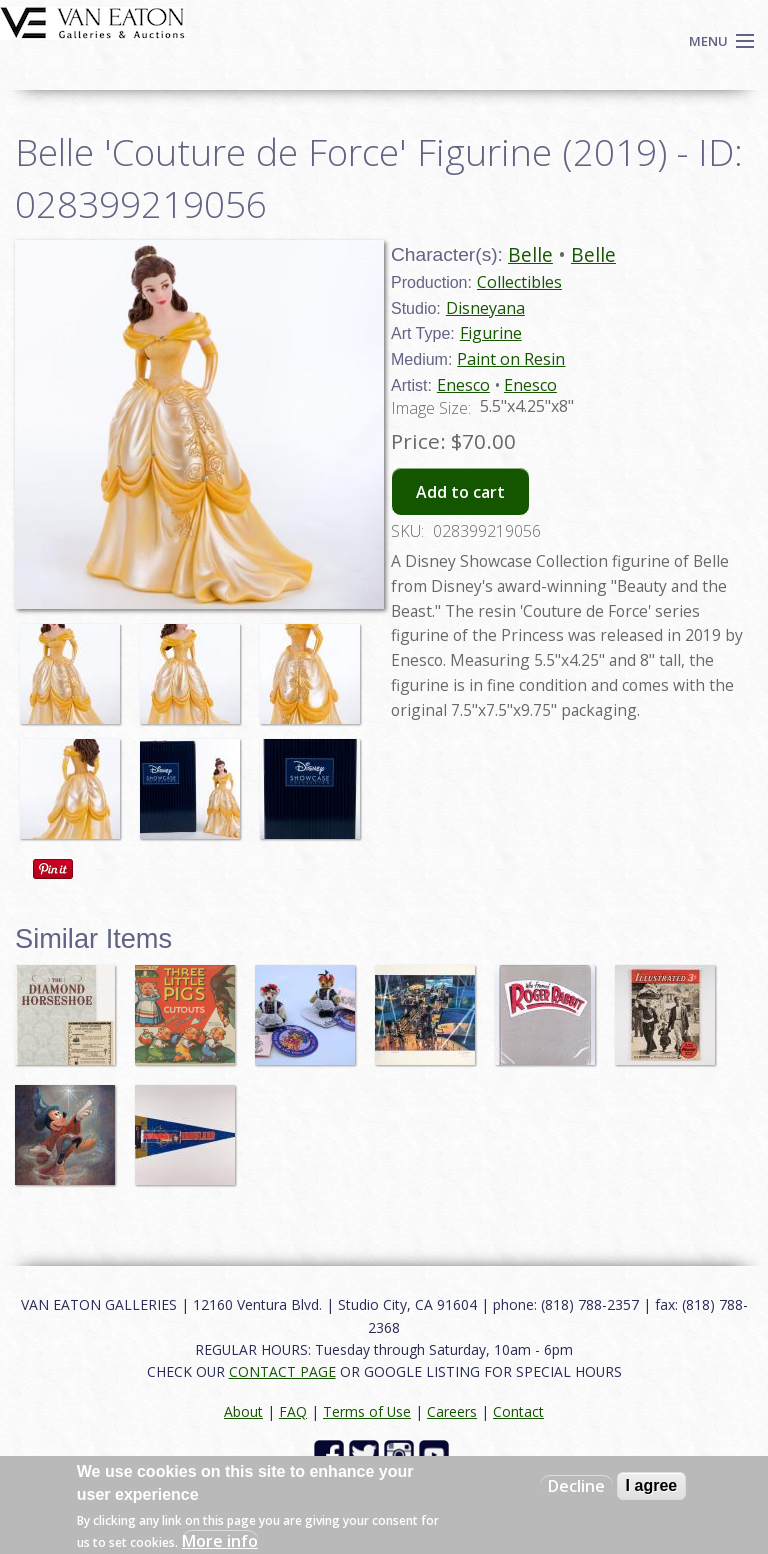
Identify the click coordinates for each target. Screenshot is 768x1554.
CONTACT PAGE (282, 1371)
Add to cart (460, 492)
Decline (576, 1486)
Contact (518, 1411)
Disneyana (485, 308)
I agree (652, 1485)
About (243, 1411)
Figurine (491, 333)
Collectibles (519, 282)
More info (220, 1541)
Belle (530, 254)
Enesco (463, 385)
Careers (452, 1411)
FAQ (293, 1411)
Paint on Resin (511, 359)
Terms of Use (367, 1411)
